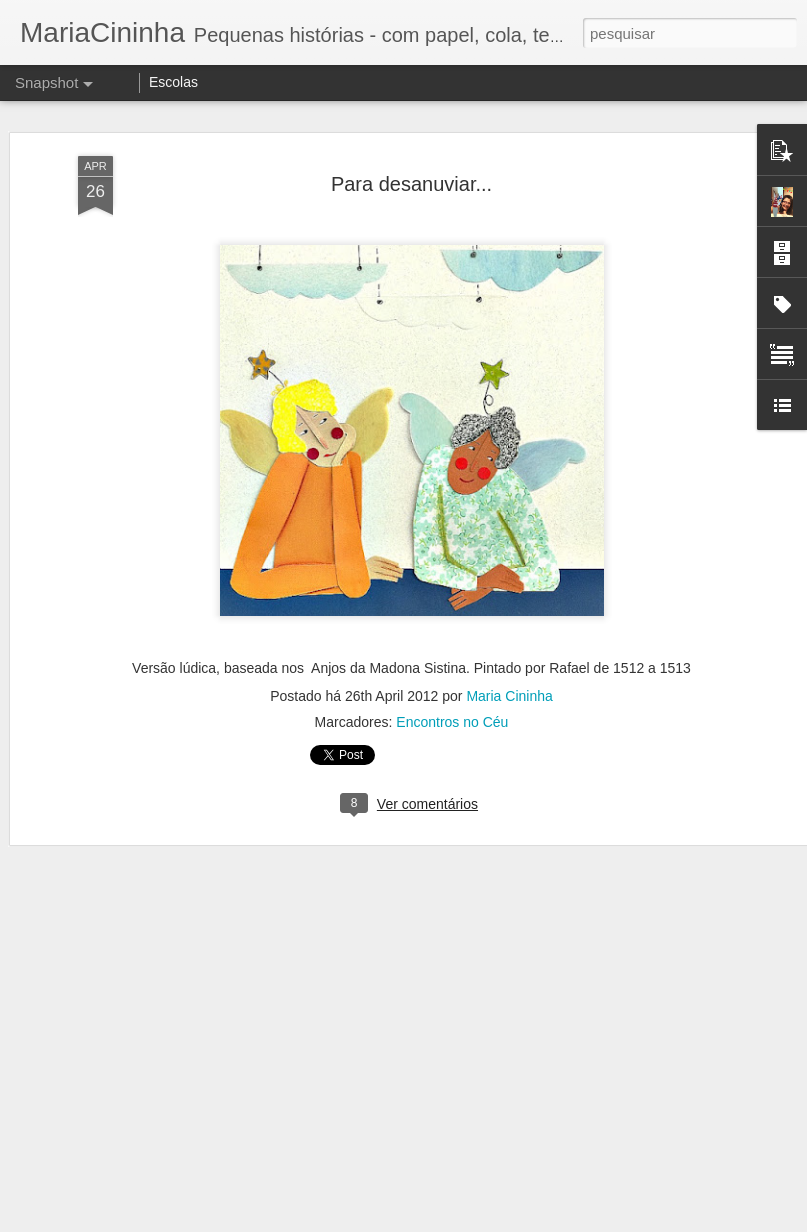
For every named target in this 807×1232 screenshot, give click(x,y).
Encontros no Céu (452, 718)
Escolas (173, 82)
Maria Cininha (509, 692)
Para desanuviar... (411, 180)
